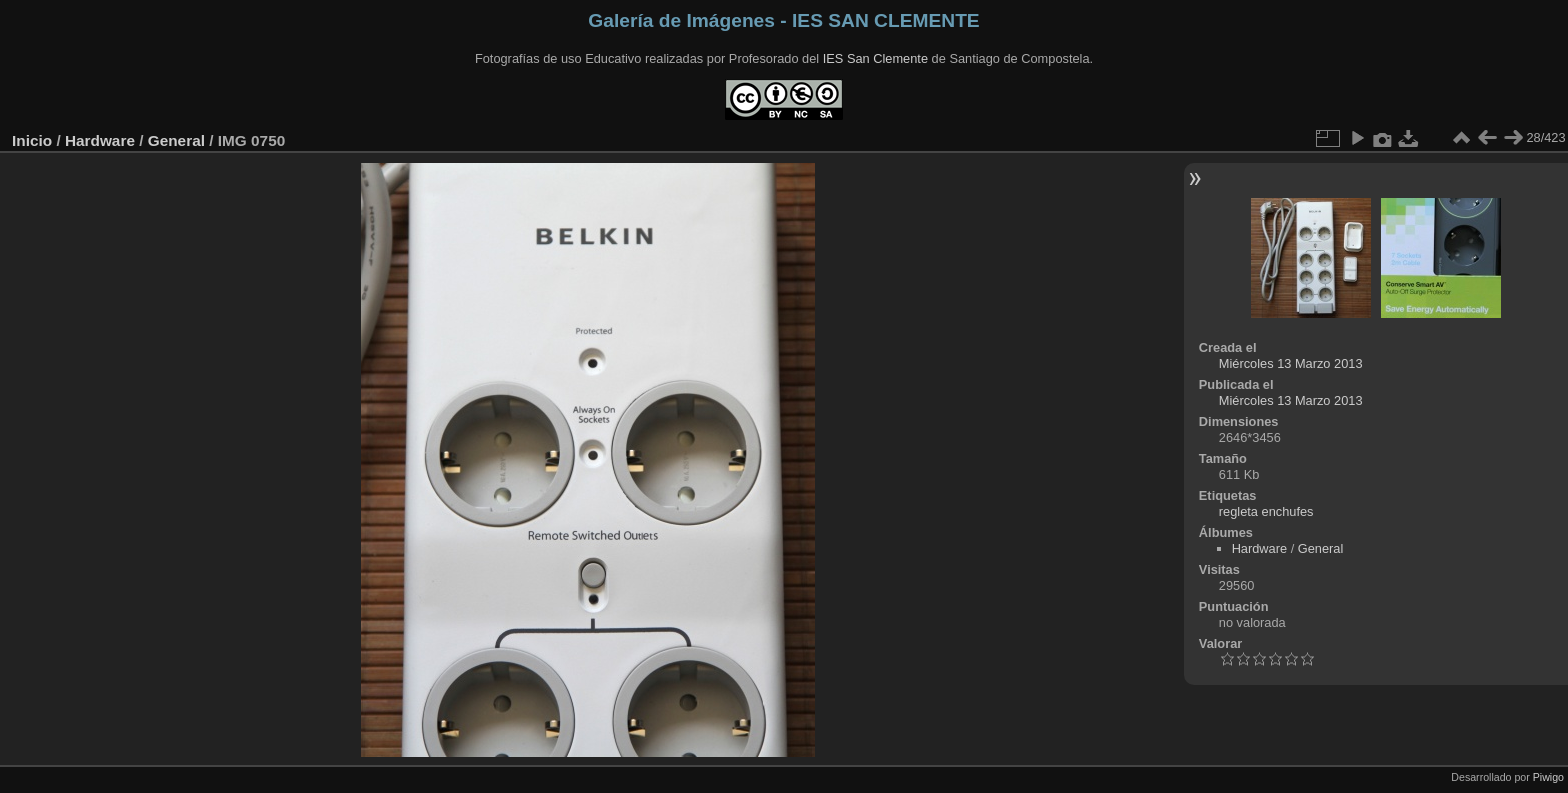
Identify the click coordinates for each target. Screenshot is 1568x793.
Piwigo (1548, 777)
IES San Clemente (875, 58)
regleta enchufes (1266, 511)
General (176, 140)
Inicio (32, 140)
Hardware (100, 140)
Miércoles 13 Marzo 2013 (1291, 363)
